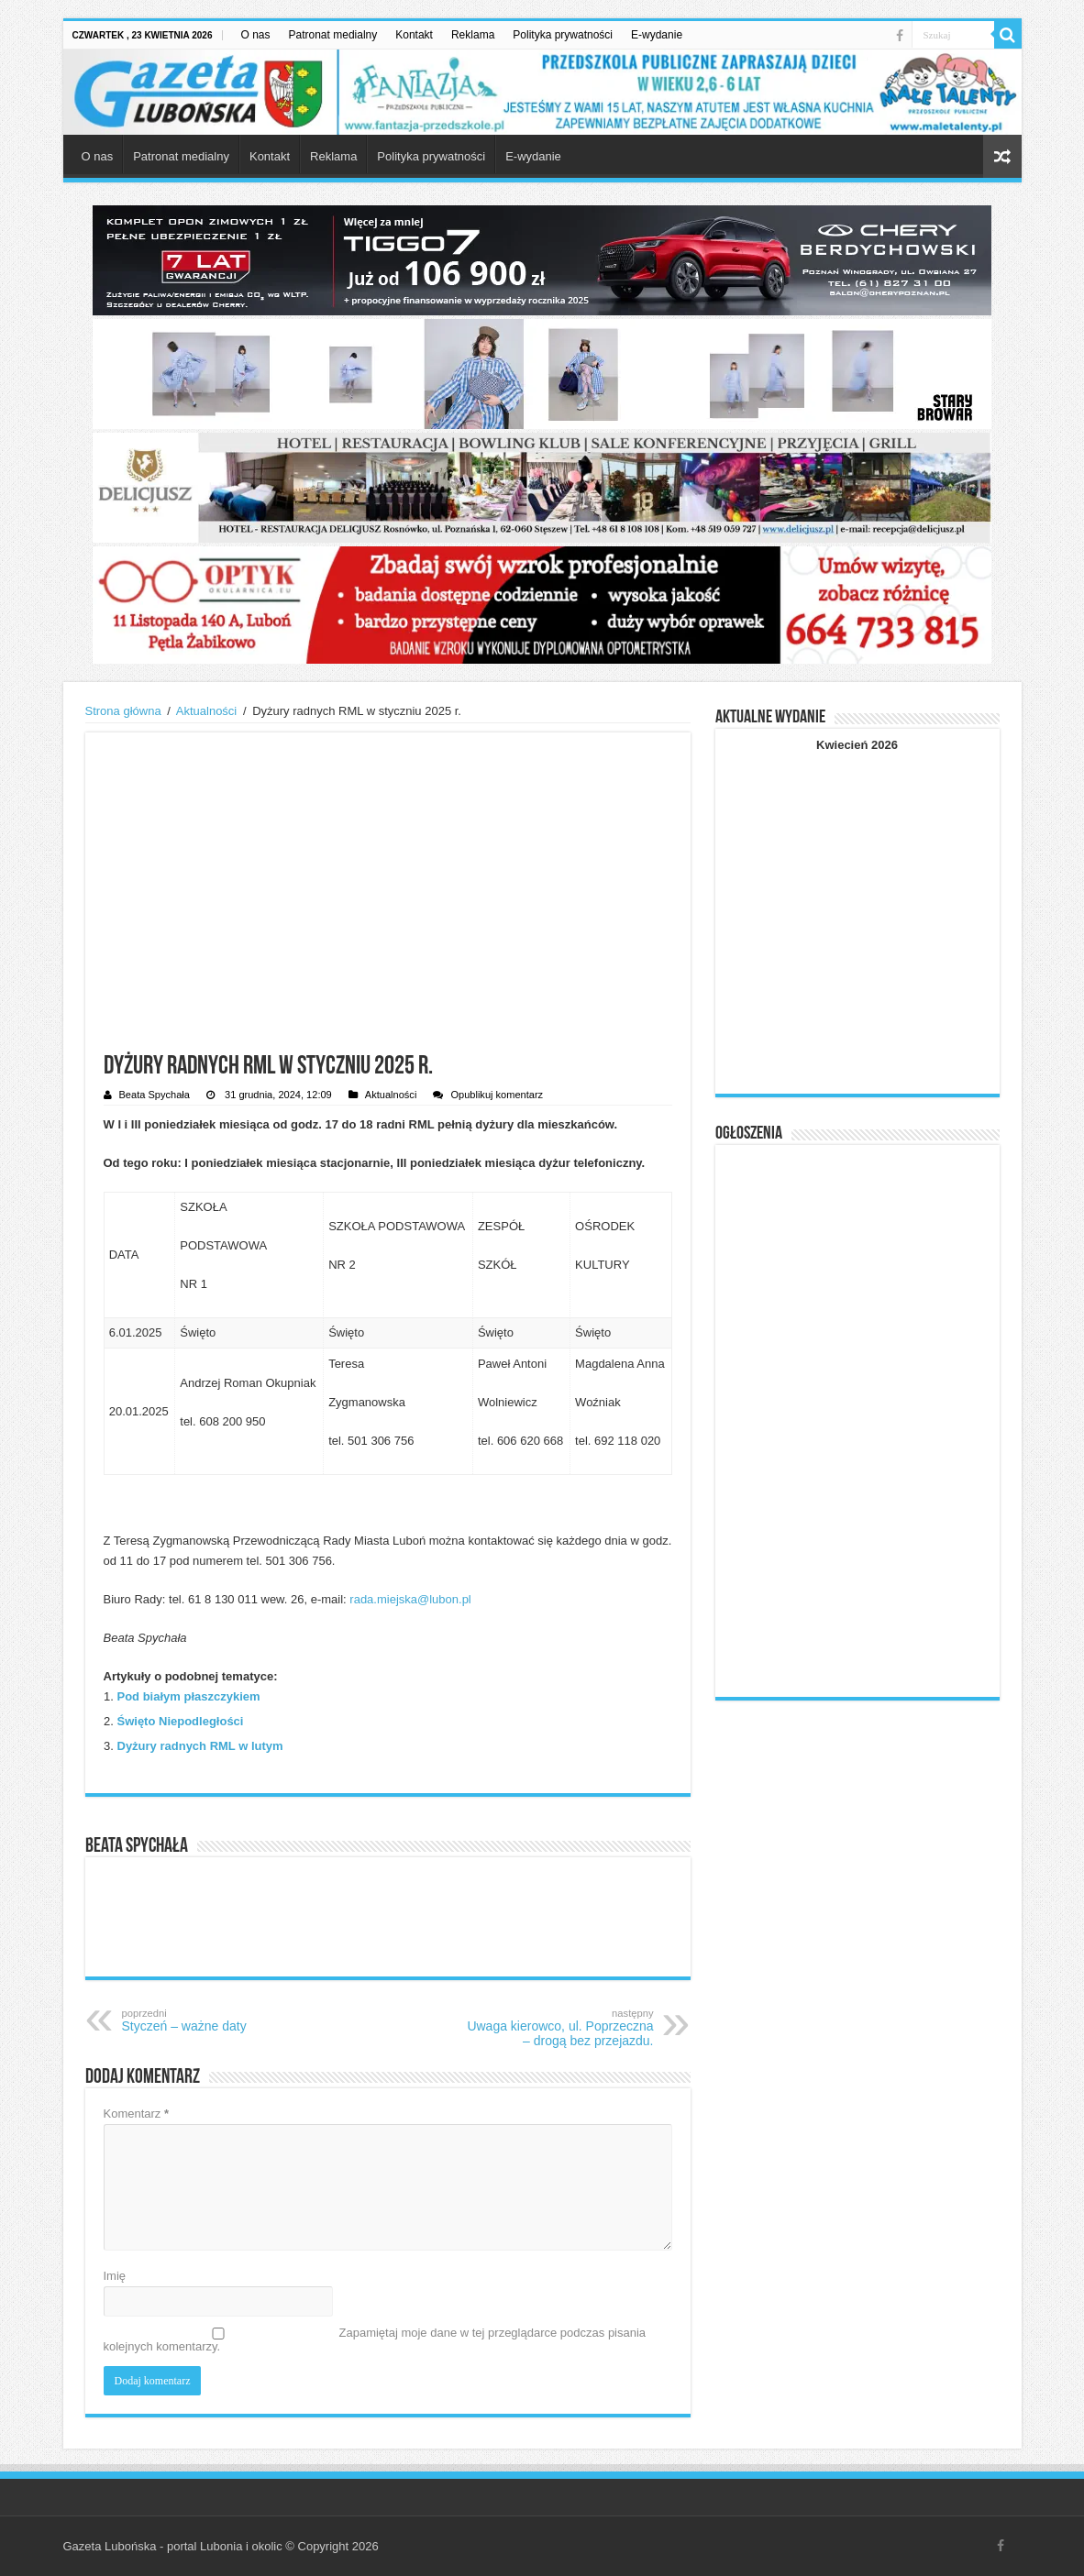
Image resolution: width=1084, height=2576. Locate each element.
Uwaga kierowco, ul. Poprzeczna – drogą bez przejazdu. (560, 2028)
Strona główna (123, 711)
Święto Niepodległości (180, 1721)
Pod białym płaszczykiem (188, 1696)
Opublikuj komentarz (496, 1094)
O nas (256, 34)
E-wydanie (656, 34)
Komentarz (137, 2113)
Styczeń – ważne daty (216, 2020)
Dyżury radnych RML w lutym (200, 1746)
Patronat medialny (333, 34)
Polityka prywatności (563, 34)
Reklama (472, 34)
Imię (115, 2276)
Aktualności (206, 711)
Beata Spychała (154, 1094)
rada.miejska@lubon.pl (409, 1599)
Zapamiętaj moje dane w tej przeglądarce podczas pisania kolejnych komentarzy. (375, 2339)
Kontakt (414, 34)
